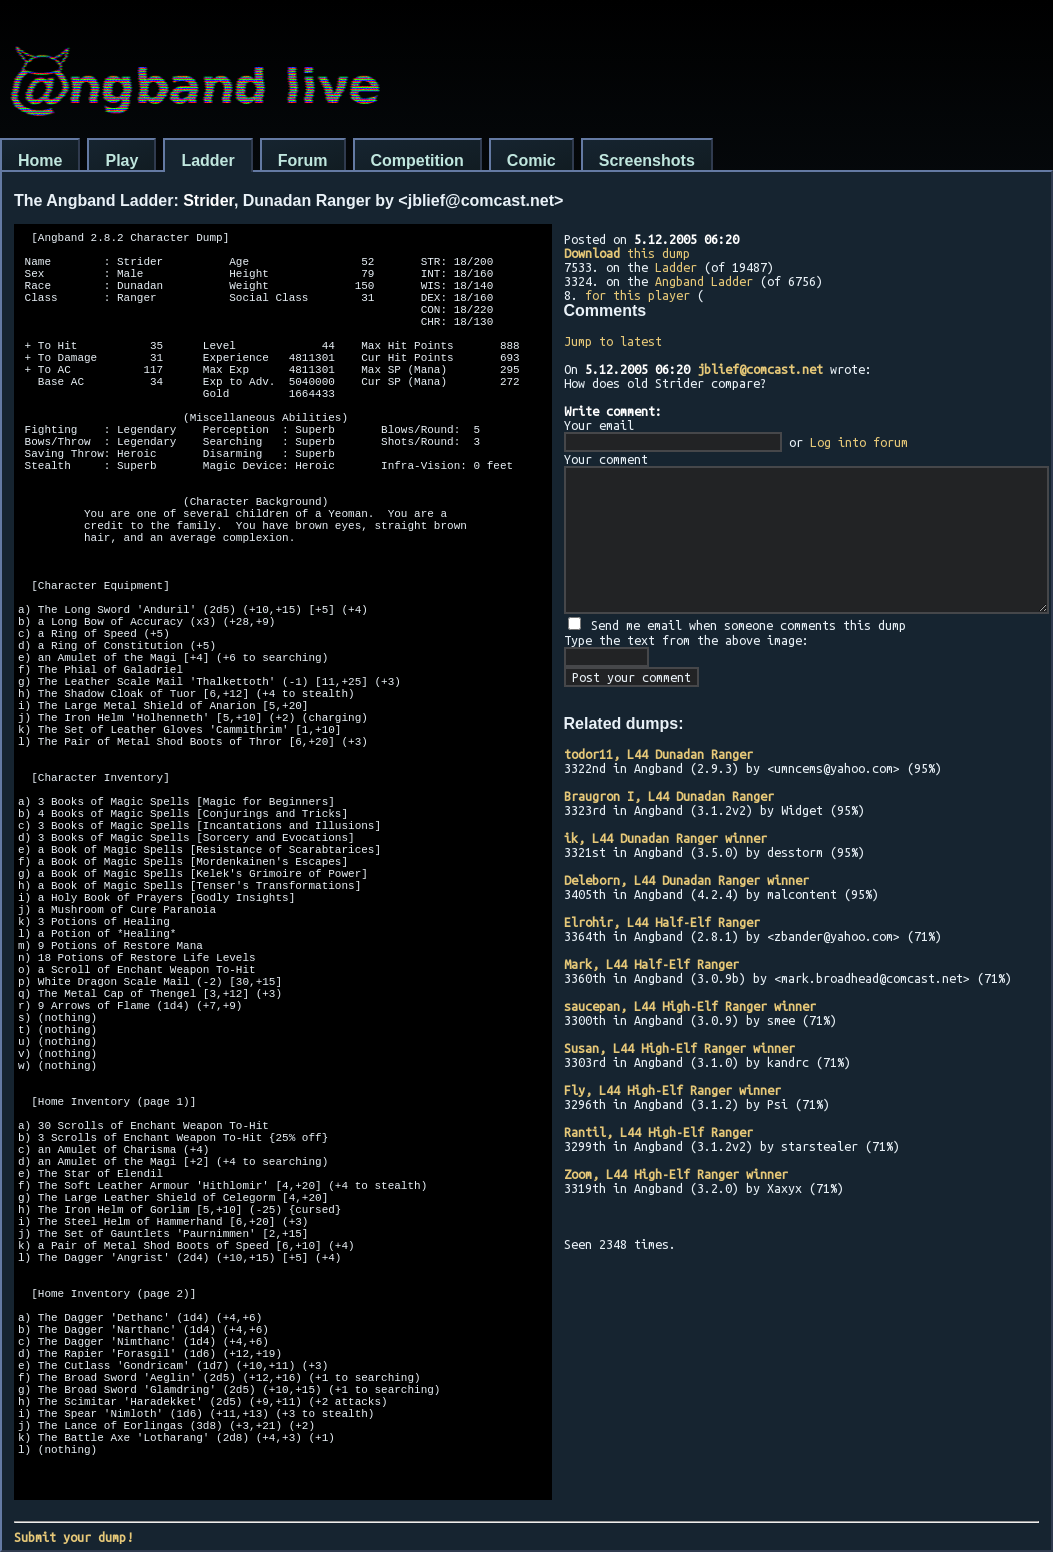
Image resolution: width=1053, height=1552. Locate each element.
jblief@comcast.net (760, 369)
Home (40, 160)
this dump (627, 253)
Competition (417, 160)
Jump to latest (613, 341)
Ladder (207, 160)
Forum (303, 160)
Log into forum (859, 442)
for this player (637, 295)
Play (121, 160)
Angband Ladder (704, 281)
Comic (531, 160)
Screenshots (647, 160)
